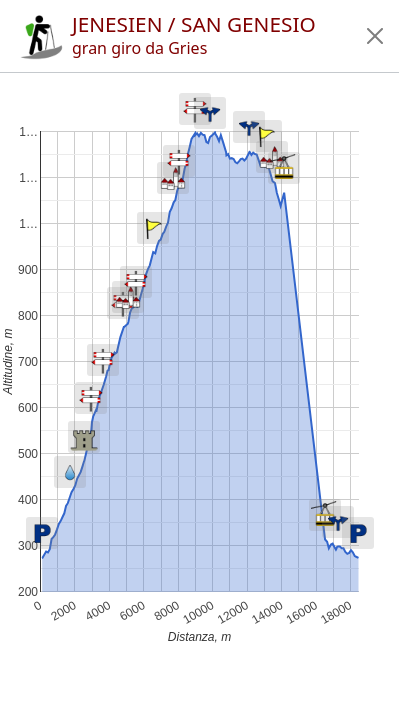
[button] (375, 36)
